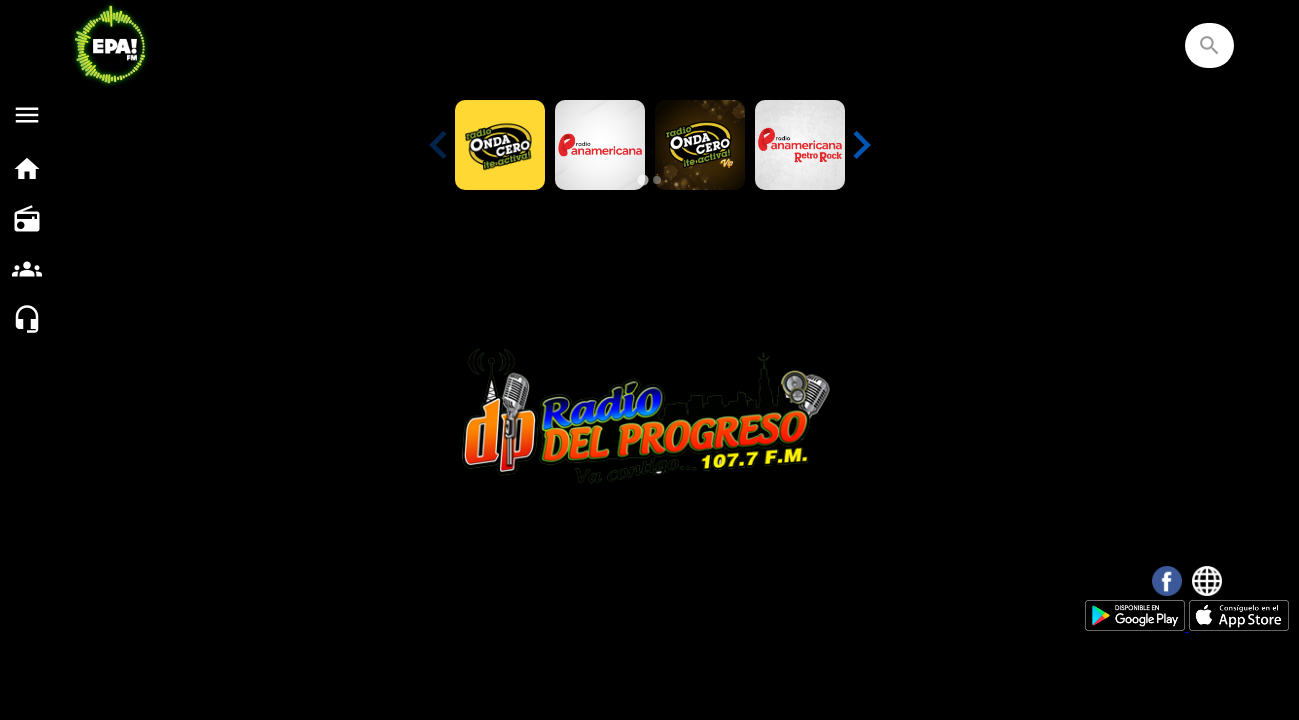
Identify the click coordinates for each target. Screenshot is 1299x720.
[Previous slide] (440, 145)
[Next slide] (860, 145)
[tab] (642, 179)
